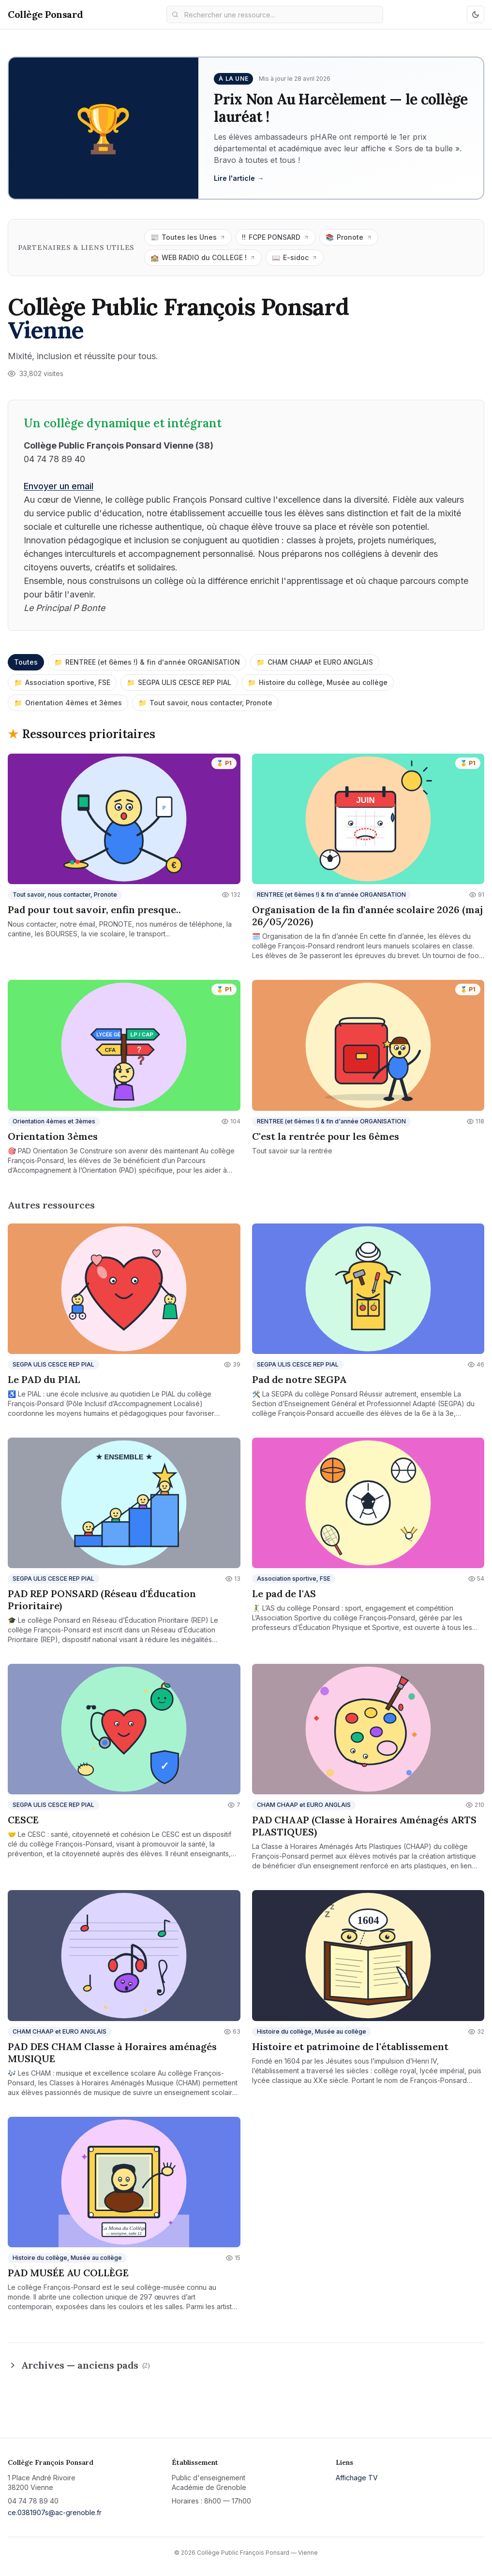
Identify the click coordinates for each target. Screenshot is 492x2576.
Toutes (26, 662)
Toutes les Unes (187, 237)
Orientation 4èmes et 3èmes (68, 703)
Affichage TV (357, 2478)
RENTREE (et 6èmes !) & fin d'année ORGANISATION (147, 662)
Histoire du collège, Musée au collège (318, 682)
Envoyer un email (58, 486)
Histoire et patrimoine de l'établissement (350, 2046)
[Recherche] (274, 14)
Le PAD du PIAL (44, 1379)
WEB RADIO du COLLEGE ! (202, 257)
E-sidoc (294, 257)
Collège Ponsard (45, 14)
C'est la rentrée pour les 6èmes (325, 1136)
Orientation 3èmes (53, 1136)
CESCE (23, 1820)
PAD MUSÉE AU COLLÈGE (68, 2273)
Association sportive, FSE (62, 682)
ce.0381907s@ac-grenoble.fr (55, 2512)
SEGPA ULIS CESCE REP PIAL (179, 682)
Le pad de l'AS (284, 1593)
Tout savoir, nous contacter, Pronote (205, 703)
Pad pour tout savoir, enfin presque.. (94, 909)
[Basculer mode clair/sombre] (475, 14)
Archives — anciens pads (79, 2365)
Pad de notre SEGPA (299, 1379)
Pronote (349, 237)
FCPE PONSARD (275, 237)
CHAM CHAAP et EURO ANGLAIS (314, 662)
